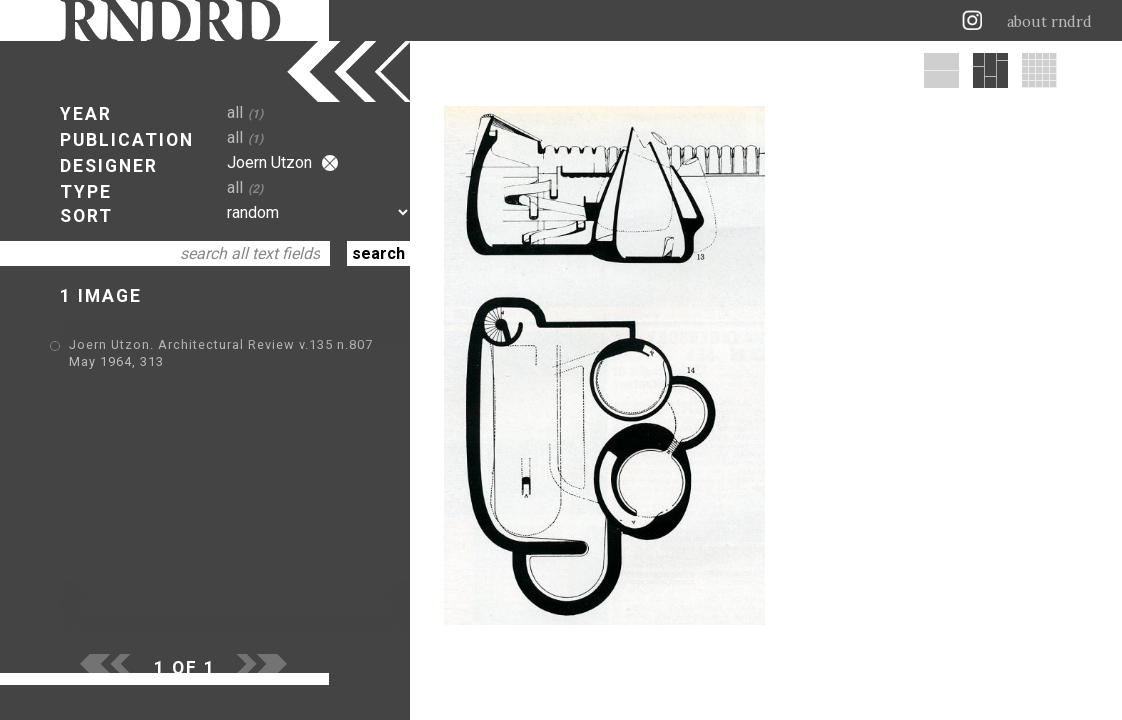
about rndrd (1049, 22)
